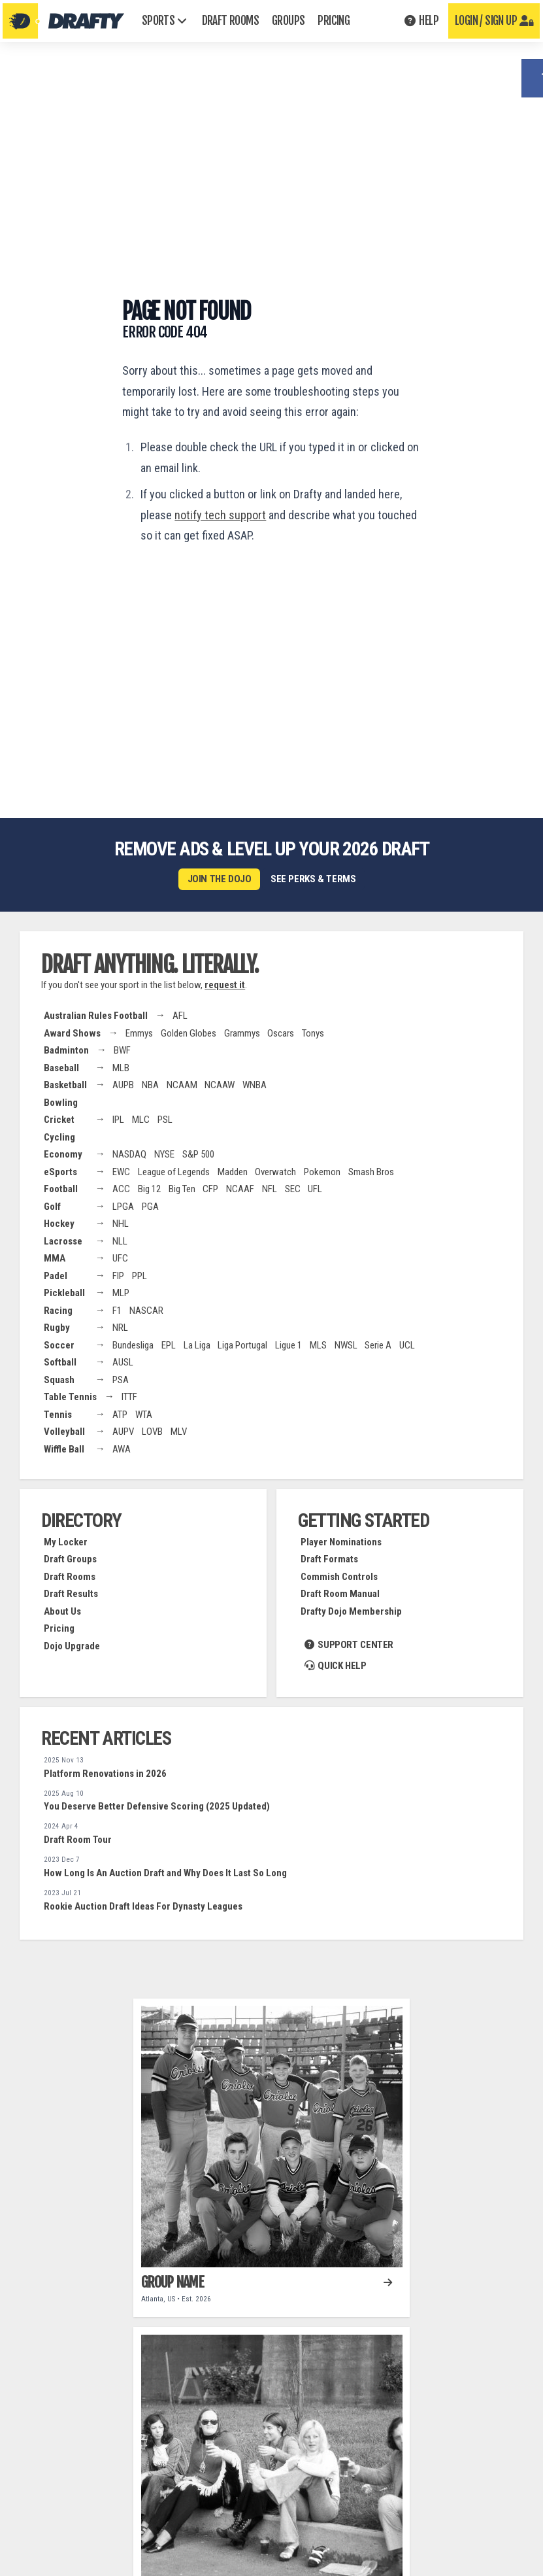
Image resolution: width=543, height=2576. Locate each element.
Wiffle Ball (64, 1448)
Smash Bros (371, 1171)
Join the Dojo (220, 878)
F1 (117, 1310)
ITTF (129, 1396)
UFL (315, 1188)
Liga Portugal (242, 1344)
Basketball (65, 1084)
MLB (120, 1067)
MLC (141, 1119)
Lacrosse (63, 1240)
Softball (60, 1361)
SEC (293, 1188)
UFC (120, 1257)
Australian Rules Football (96, 1015)
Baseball (61, 1067)
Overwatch (275, 1171)
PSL (165, 1119)
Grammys (242, 1033)
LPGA (123, 1206)
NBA (150, 1084)
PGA (150, 1206)
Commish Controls (339, 1576)
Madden (233, 1171)
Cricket (59, 1119)
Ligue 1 (288, 1344)
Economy (63, 1153)
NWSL (346, 1344)
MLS (318, 1344)
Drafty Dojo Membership (351, 1611)
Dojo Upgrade (72, 1645)
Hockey (59, 1223)
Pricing (59, 1628)
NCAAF (240, 1188)
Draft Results (71, 1593)
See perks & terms (312, 878)
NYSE (164, 1153)
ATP (119, 1414)
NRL (120, 1327)
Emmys (139, 1033)
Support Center (349, 1644)
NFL (269, 1188)
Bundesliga (133, 1344)
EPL (168, 1344)
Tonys (313, 1033)
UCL (407, 1344)
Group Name (172, 2281)
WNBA (254, 1084)
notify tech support (220, 515)
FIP (118, 1275)
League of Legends (174, 1171)
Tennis (58, 1414)
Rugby (57, 1327)
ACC (121, 1188)
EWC (121, 1171)
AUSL (122, 1361)
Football (61, 1188)
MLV (179, 1431)
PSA (120, 1379)
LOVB (152, 1431)
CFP (210, 1188)
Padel (55, 1275)
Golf (52, 1206)
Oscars (280, 1033)
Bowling (61, 1102)
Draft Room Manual (340, 1593)
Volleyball (64, 1431)
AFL (180, 1015)
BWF (122, 1050)
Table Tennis (70, 1396)
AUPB (123, 1084)
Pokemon (322, 1171)
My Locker (66, 1541)
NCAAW (220, 1084)
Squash (59, 1379)
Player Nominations (341, 1541)
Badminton (66, 1050)
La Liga (197, 1344)
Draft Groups (70, 1558)
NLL (119, 1240)
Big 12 (149, 1188)
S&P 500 (198, 1153)
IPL (118, 1119)
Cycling (59, 1136)
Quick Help (336, 1664)
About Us (62, 1611)
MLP (120, 1292)
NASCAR (146, 1310)
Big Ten (182, 1188)
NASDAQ (129, 1153)
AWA (121, 1448)
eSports (60, 1171)
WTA (143, 1414)
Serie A (378, 1344)
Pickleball (64, 1292)
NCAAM (182, 1084)
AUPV (123, 1431)
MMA (54, 1257)
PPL (139, 1275)
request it (225, 984)
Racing (58, 1310)
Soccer (59, 1344)
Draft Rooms (69, 1576)
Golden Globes (188, 1033)
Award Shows (72, 1033)
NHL (120, 1223)
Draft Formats (329, 1558)
